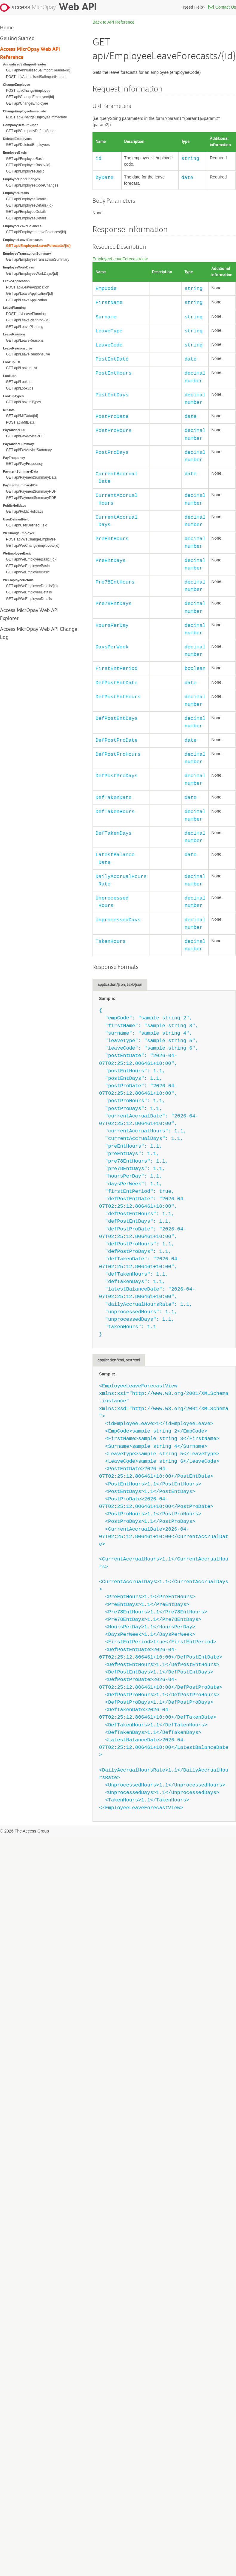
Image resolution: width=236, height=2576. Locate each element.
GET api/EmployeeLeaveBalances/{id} (36, 232)
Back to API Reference (113, 22)
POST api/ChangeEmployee (28, 90)
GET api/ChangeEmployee (27, 103)
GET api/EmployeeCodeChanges (32, 185)
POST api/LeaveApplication (27, 287)
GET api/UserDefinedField (26, 525)
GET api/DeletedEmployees (28, 145)
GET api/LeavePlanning (24, 327)
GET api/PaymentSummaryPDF (31, 491)
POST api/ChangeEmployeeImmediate (36, 117)
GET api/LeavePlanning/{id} (28, 320)
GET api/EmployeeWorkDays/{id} (32, 273)
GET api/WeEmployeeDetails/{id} (32, 586)
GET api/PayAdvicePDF (25, 436)
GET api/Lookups (19, 382)
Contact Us (221, 7)
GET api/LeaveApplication (26, 300)
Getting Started (17, 38)
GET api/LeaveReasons (25, 340)
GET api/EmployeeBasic (25, 159)
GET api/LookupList (21, 368)
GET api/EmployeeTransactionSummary (37, 259)
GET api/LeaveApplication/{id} (29, 293)
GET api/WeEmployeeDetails (29, 592)
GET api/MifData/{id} (22, 416)
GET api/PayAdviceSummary (29, 450)
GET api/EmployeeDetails (26, 199)
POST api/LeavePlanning (26, 314)
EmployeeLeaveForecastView (120, 258)
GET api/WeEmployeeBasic (28, 566)
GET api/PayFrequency (24, 464)
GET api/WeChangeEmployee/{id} (32, 545)
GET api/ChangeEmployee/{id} (30, 97)
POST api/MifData (20, 422)
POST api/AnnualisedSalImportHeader (36, 77)
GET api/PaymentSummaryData (31, 477)
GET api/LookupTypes (23, 402)
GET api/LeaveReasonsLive (28, 354)
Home (7, 27)
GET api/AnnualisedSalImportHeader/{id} (38, 70)
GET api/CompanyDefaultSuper (31, 131)
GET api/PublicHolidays (24, 511)
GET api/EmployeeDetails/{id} (29, 205)
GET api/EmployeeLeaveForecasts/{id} (38, 246)
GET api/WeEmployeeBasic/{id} (31, 559)
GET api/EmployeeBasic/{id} (28, 165)
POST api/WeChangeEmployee (31, 539)
